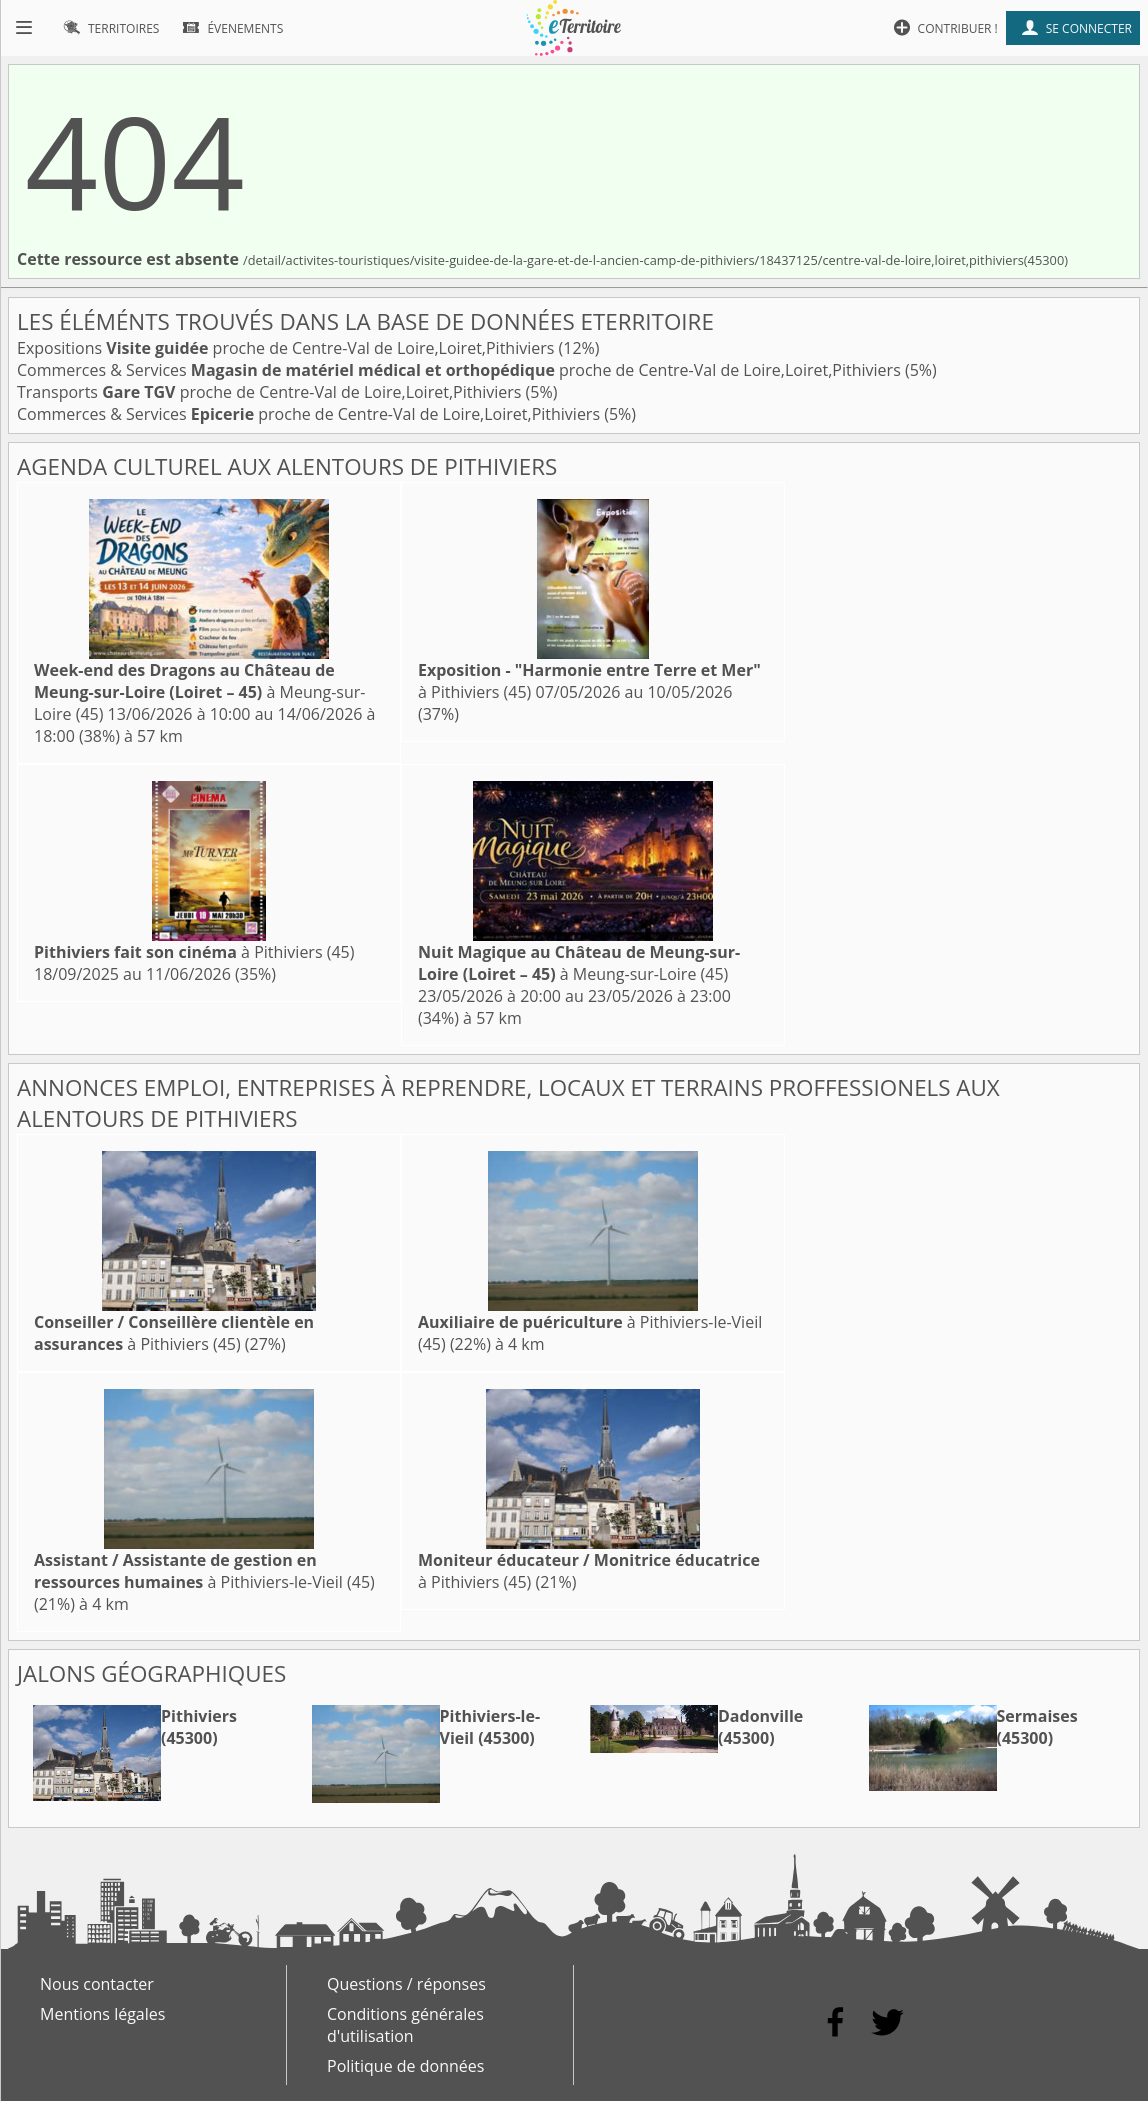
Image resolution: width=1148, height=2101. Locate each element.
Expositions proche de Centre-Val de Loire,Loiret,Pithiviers (288, 348)
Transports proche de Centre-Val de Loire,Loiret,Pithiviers (271, 392)
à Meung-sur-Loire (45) (199, 692)
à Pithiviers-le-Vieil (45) (204, 1571)
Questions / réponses (406, 1984)
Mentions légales (102, 2014)
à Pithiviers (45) (194, 952)
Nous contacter (97, 1984)
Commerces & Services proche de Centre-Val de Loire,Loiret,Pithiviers (461, 370)
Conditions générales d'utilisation (405, 2025)
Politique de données (405, 2066)
